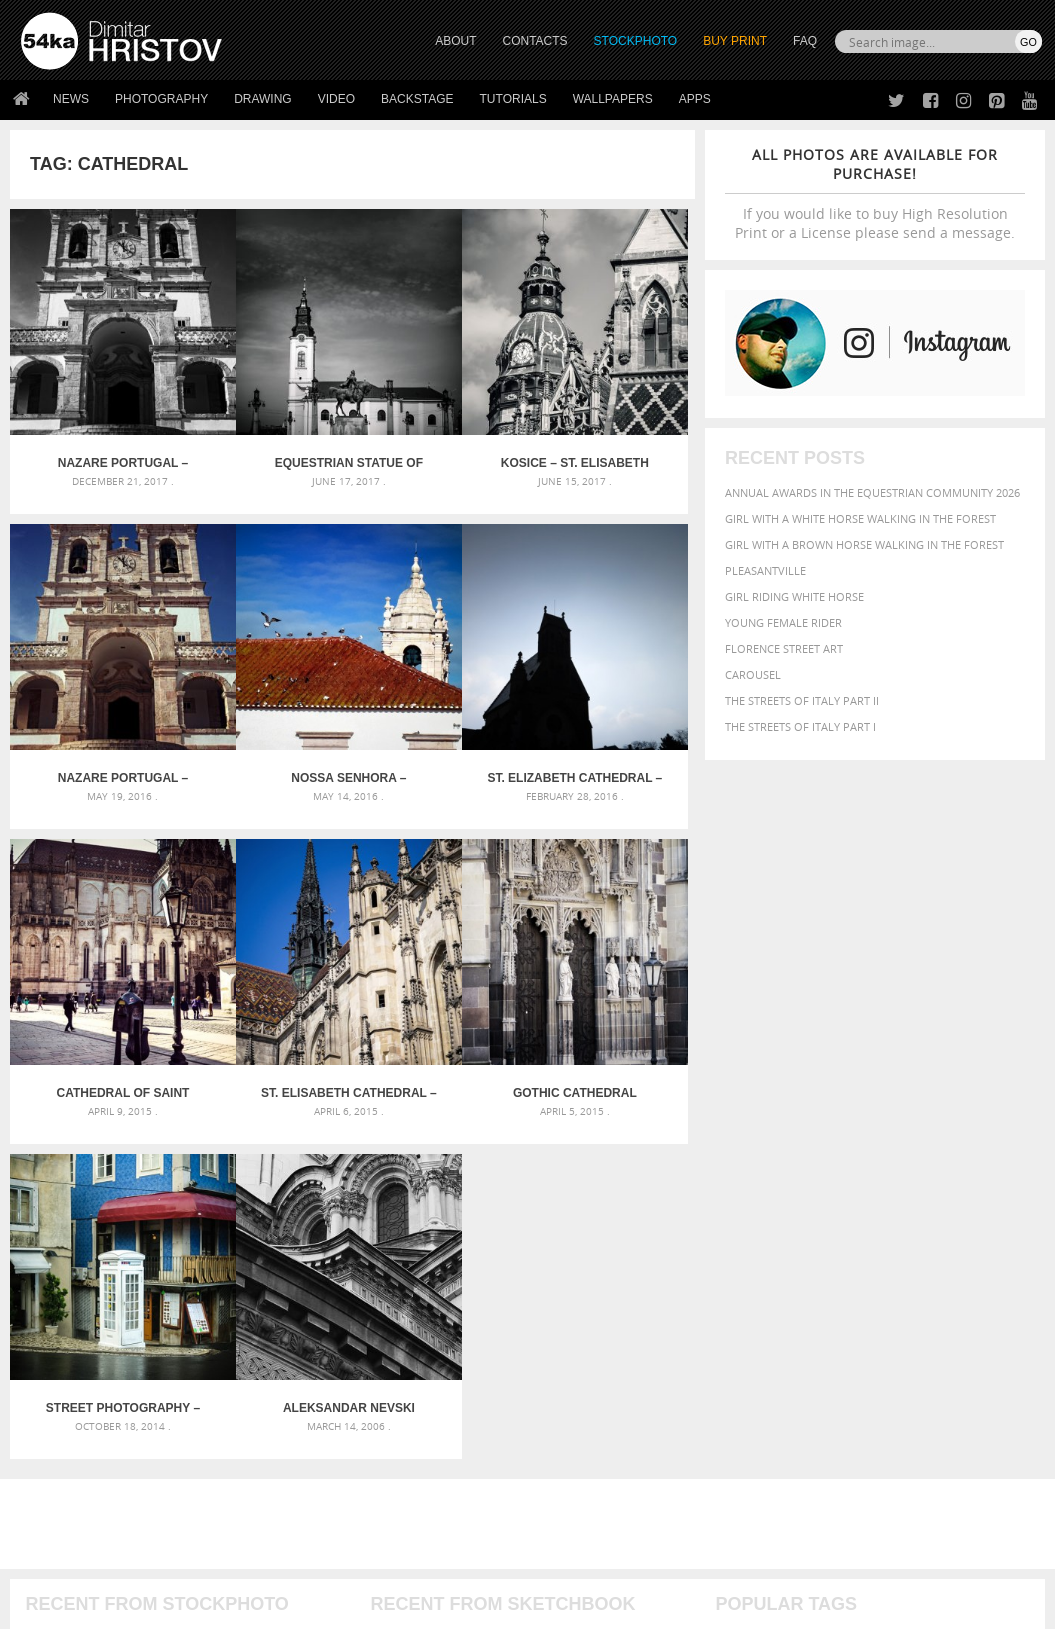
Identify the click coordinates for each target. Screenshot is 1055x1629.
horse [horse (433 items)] (926, 1212)
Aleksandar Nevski (438, 929)
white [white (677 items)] (737, 1270)
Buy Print (735, 41)
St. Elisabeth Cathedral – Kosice (609, 669)
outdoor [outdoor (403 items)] (865, 1231)
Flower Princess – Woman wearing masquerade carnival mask (183, 1254)
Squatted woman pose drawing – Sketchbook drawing (527, 1230)
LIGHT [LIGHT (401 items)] (966, 1212)
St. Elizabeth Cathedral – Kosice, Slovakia (267, 669)
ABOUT (455, 41)
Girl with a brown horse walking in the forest (864, 544)
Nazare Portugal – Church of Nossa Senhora (609, 408)
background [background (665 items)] (903, 1155)
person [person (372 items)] (736, 1251)
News (71, 99)
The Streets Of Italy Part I (800, 726)
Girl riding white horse (794, 596)
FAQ (805, 41)
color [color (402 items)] (734, 1195)
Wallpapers (613, 99)
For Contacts (314, 1489)
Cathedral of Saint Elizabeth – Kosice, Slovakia (438, 669)
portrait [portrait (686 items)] (795, 1250)
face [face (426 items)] (999, 1195)
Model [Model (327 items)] (732, 1232)
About (292, 1389)
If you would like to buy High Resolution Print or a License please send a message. (875, 193)
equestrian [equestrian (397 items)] (902, 1195)
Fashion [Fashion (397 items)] (740, 1212)
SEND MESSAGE (902, 1444)
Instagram (580, 1442)
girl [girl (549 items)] (835, 1212)
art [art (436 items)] (778, 1156)
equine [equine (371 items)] (962, 1195)
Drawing (263, 99)
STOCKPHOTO (636, 41)
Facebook (578, 1416)
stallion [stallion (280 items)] (913, 1252)
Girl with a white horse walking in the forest (860, 518)
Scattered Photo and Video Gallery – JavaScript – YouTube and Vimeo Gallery (183, 1158)
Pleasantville (765, 570)
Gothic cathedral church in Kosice (95, 929)
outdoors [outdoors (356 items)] (929, 1232)
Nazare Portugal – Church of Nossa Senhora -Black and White (95, 408)
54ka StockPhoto (71, 1414)
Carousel (753, 674)
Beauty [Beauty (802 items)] (829, 1176)
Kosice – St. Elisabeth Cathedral (438, 408)
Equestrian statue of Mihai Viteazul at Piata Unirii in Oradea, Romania (267, 408)
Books (293, 1439)
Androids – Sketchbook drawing (467, 1158)
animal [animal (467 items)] (739, 1156)
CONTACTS (535, 41)
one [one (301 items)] (822, 1232)
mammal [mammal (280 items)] (1006, 1213)
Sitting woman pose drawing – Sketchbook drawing (525, 1254)
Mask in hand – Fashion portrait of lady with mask (177, 1206)
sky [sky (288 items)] (880, 1252)
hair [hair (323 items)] (864, 1213)
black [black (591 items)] (883, 1176)
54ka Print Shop (66, 1389)
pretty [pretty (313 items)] (851, 1252)
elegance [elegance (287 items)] (838, 1196)
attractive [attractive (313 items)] (820, 1157)
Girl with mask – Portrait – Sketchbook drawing (514, 1206)
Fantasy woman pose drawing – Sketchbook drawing (527, 1182)
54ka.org (186, 1606)
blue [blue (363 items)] (921, 1177)
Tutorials (513, 99)
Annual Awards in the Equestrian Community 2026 (872, 492)
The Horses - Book (73, 1464)
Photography (161, 99)
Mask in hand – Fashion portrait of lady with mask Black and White (183, 1182)
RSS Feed (437, 1560)
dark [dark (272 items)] (797, 1196)
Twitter (573, 1390)
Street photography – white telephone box (266, 929)
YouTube (574, 1494)
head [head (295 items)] (891, 1213)
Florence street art (784, 648)
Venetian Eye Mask (348, 1560)
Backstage (417, 99)
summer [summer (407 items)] (964, 1251)
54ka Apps (48, 1489)
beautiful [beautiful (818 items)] (756, 1176)
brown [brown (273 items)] (955, 1178)
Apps (695, 99)
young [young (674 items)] (844, 1270)
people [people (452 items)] (984, 1231)
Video (336, 99)
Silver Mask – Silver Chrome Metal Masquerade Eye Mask (183, 1230)
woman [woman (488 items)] (789, 1271)
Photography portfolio (93, 1439)
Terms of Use (297, 1606)
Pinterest (577, 1468)
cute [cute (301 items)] (769, 1196)
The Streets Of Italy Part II (802, 700)
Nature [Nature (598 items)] (780, 1230)
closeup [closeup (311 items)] (996, 1178)
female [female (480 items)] (793, 1212)
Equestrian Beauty (229, 1560)
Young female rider (783, 622)
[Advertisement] (532, 1045)
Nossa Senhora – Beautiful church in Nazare (95, 669)
